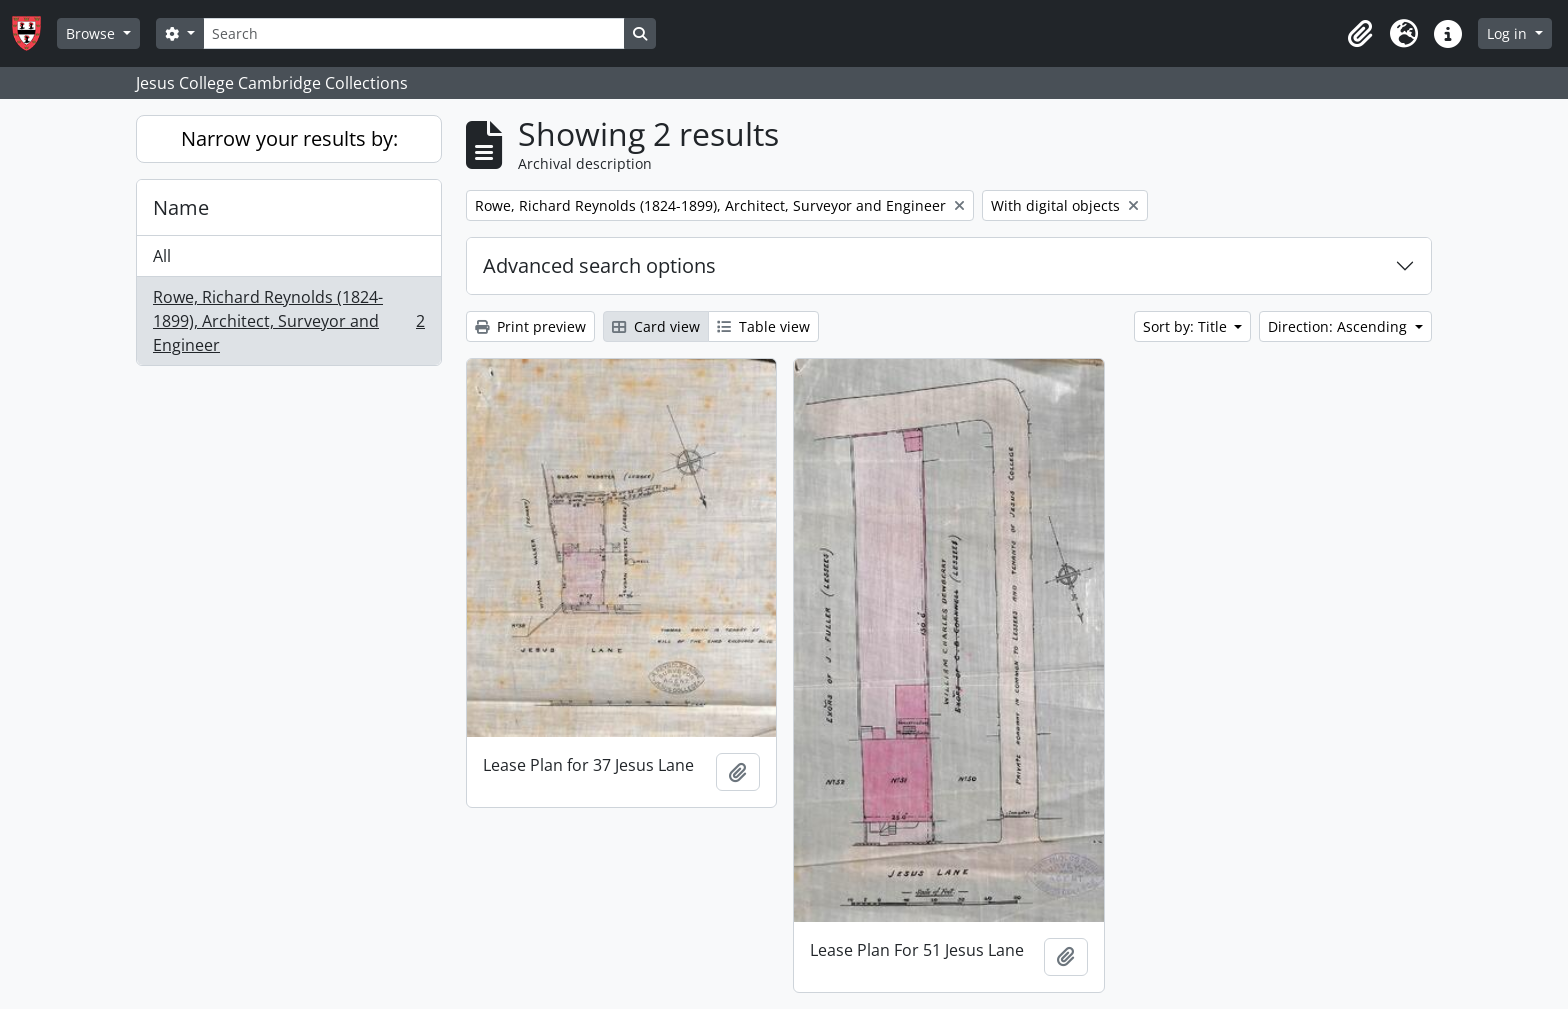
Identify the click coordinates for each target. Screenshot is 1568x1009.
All (162, 256)
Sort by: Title (1187, 326)
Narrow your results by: (289, 138)
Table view (763, 326)
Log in (1509, 33)
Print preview (530, 326)
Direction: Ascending (1339, 326)
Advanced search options (599, 265)
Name (181, 207)
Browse (92, 33)
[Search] (414, 33)
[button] (1360, 34)
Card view (656, 326)
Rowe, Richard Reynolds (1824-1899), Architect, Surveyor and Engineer (288, 321)
